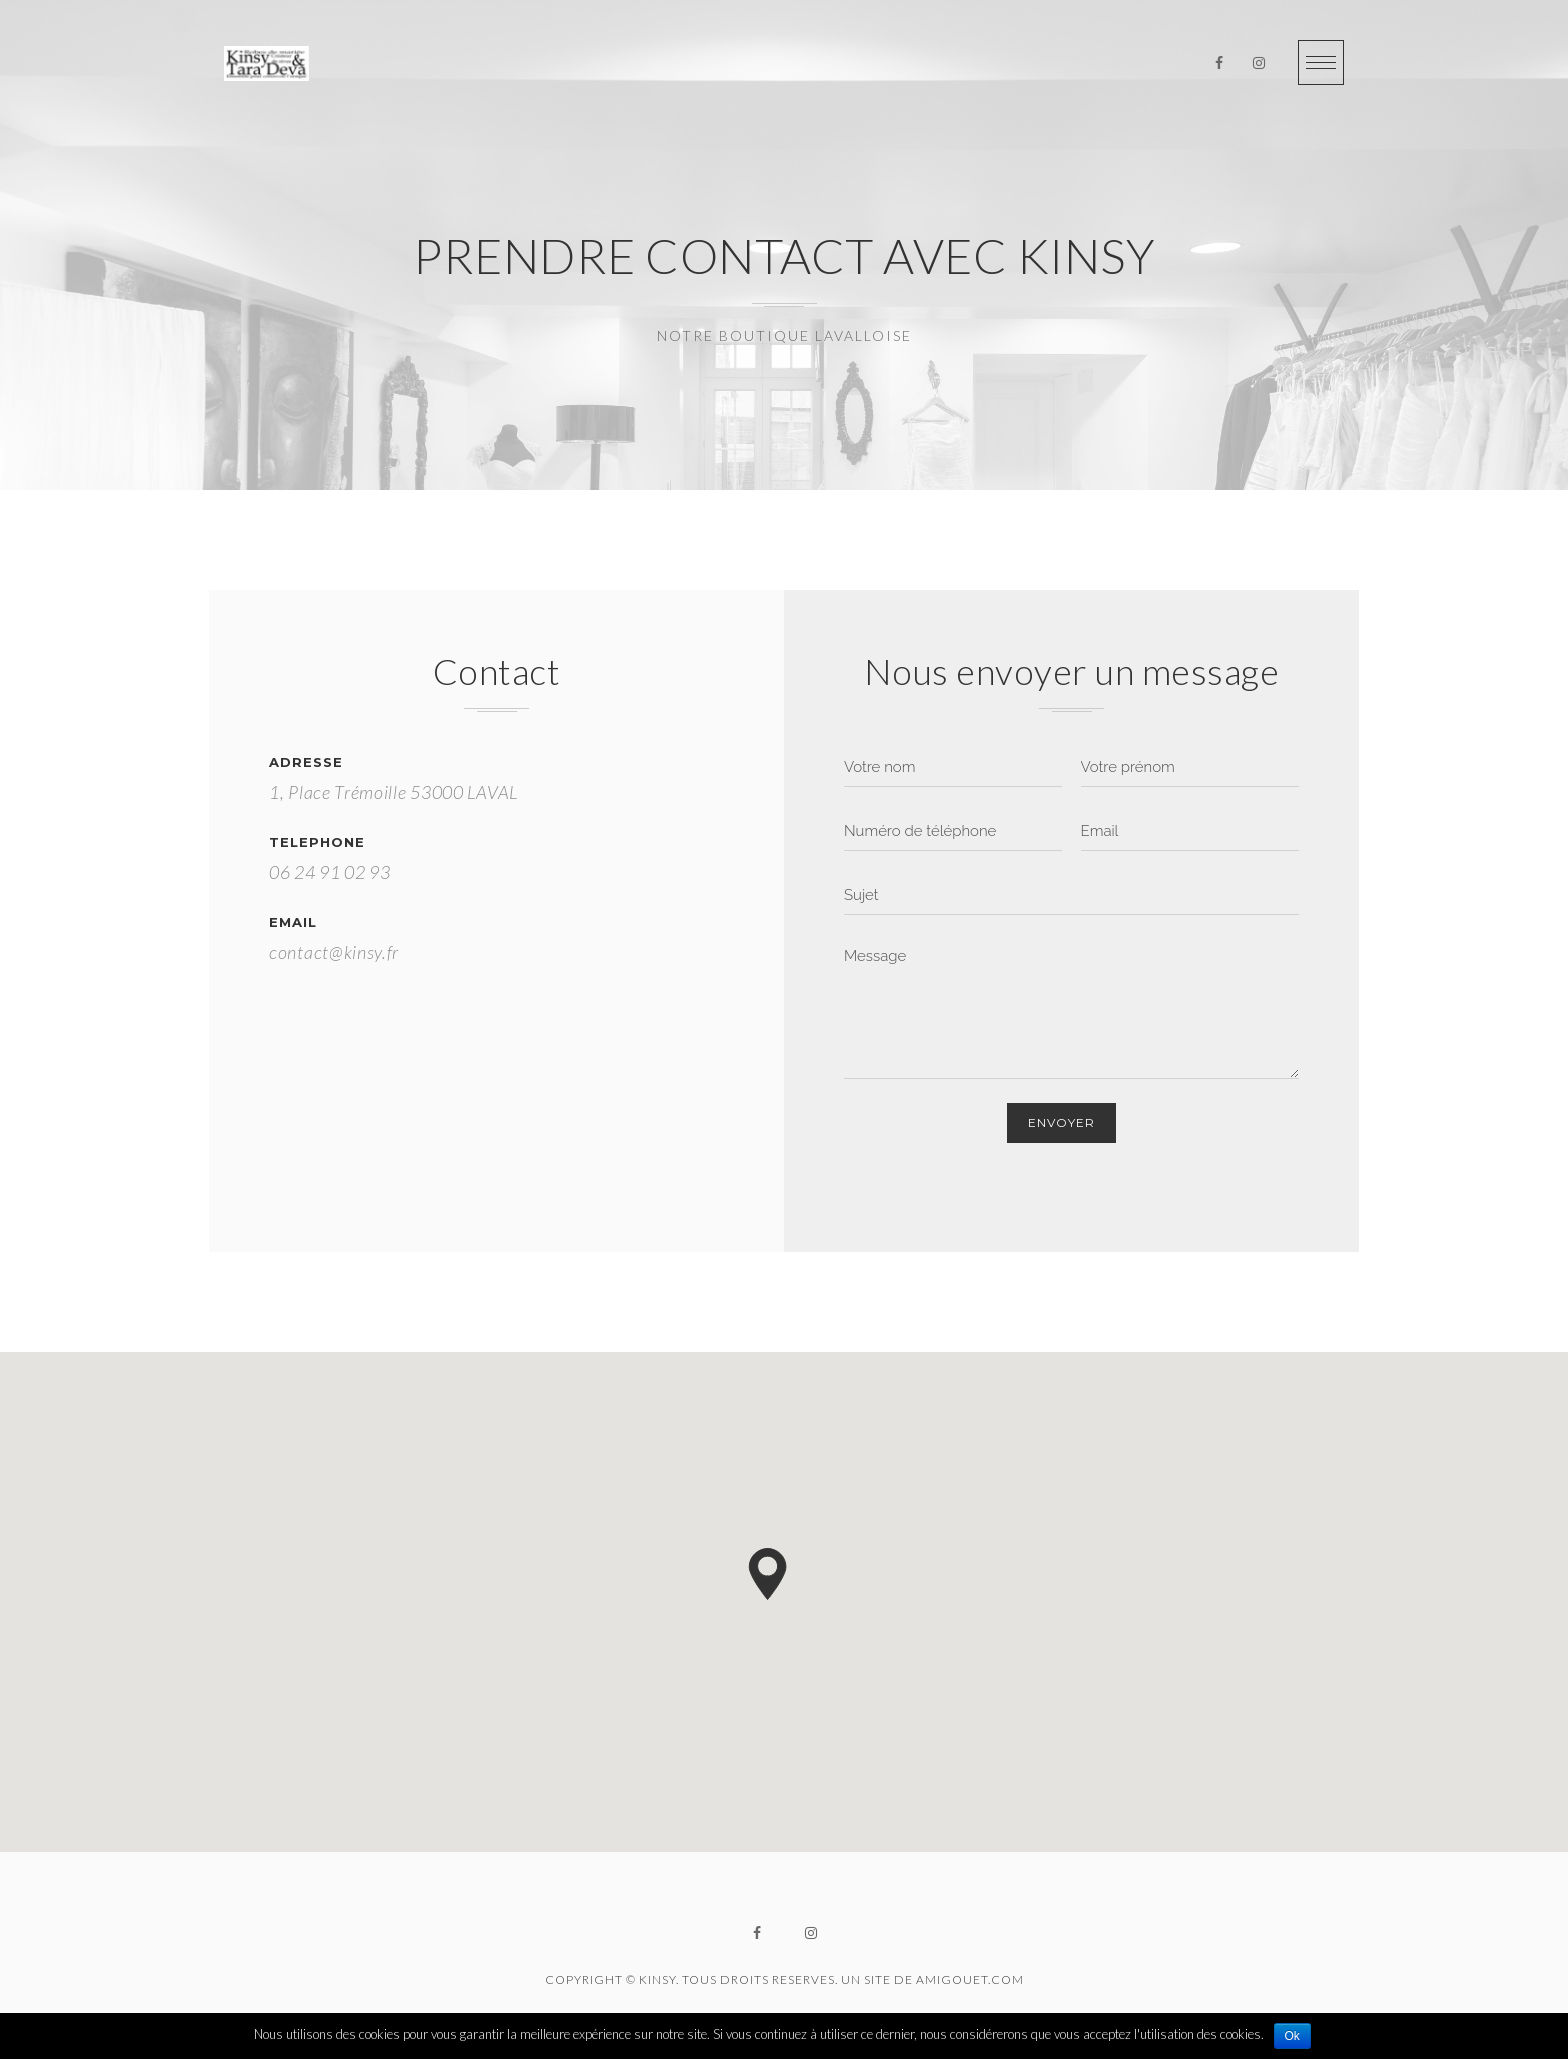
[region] (784, 1602)
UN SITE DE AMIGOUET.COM (932, 1979)
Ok (1292, 2036)
